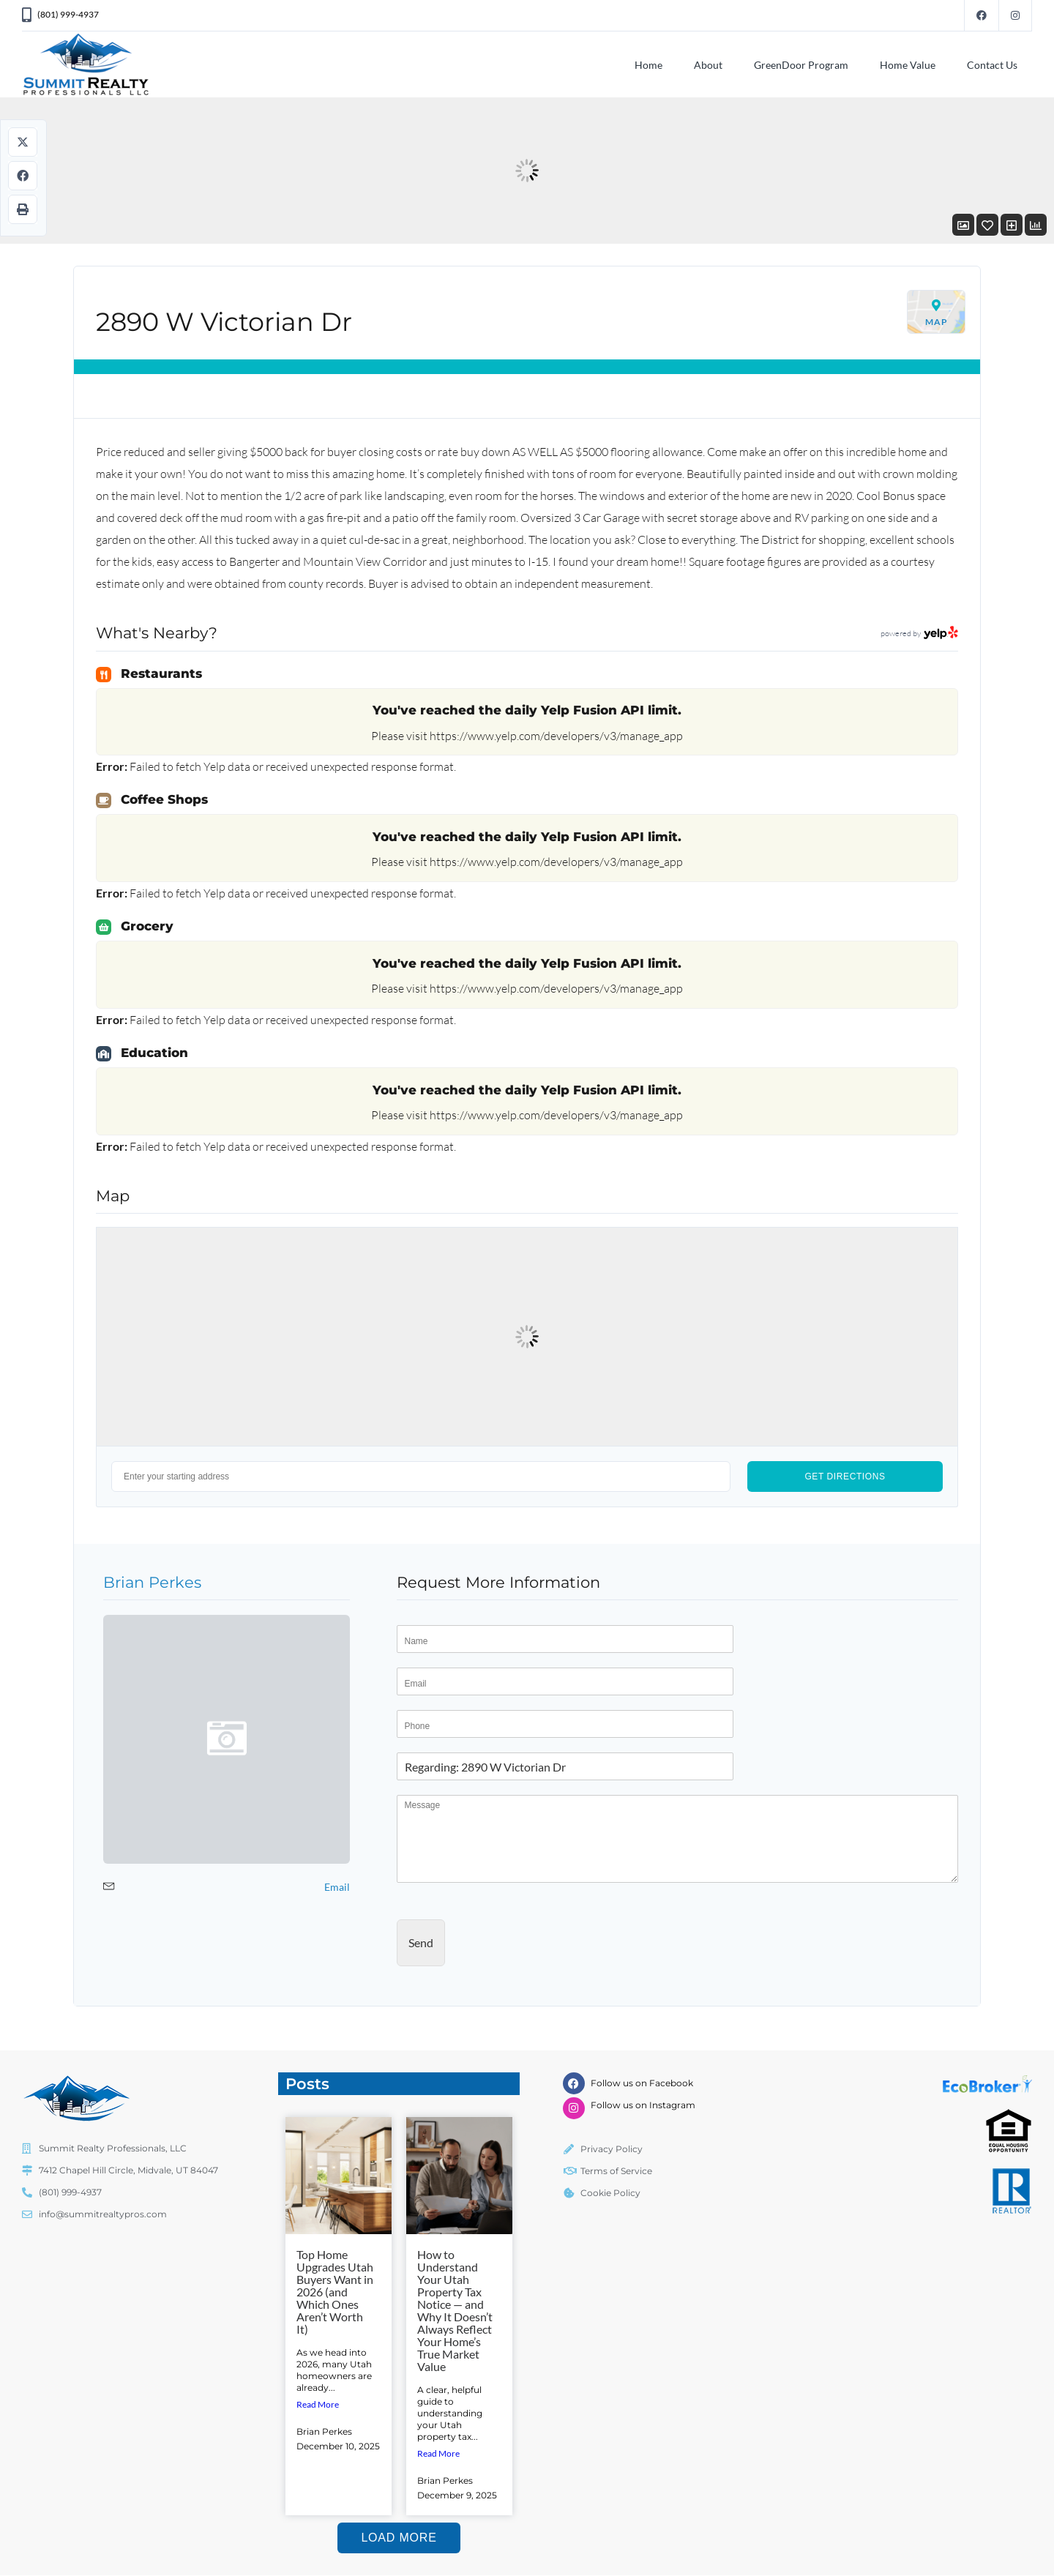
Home (648, 65)
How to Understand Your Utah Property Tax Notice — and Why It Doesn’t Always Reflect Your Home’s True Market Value (455, 2310)
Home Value (907, 65)
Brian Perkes (152, 1582)
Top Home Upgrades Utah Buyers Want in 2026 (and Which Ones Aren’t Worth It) (334, 2291)
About (708, 65)
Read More (317, 2404)
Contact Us (992, 65)
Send (420, 1942)
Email (337, 1887)
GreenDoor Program (801, 65)
